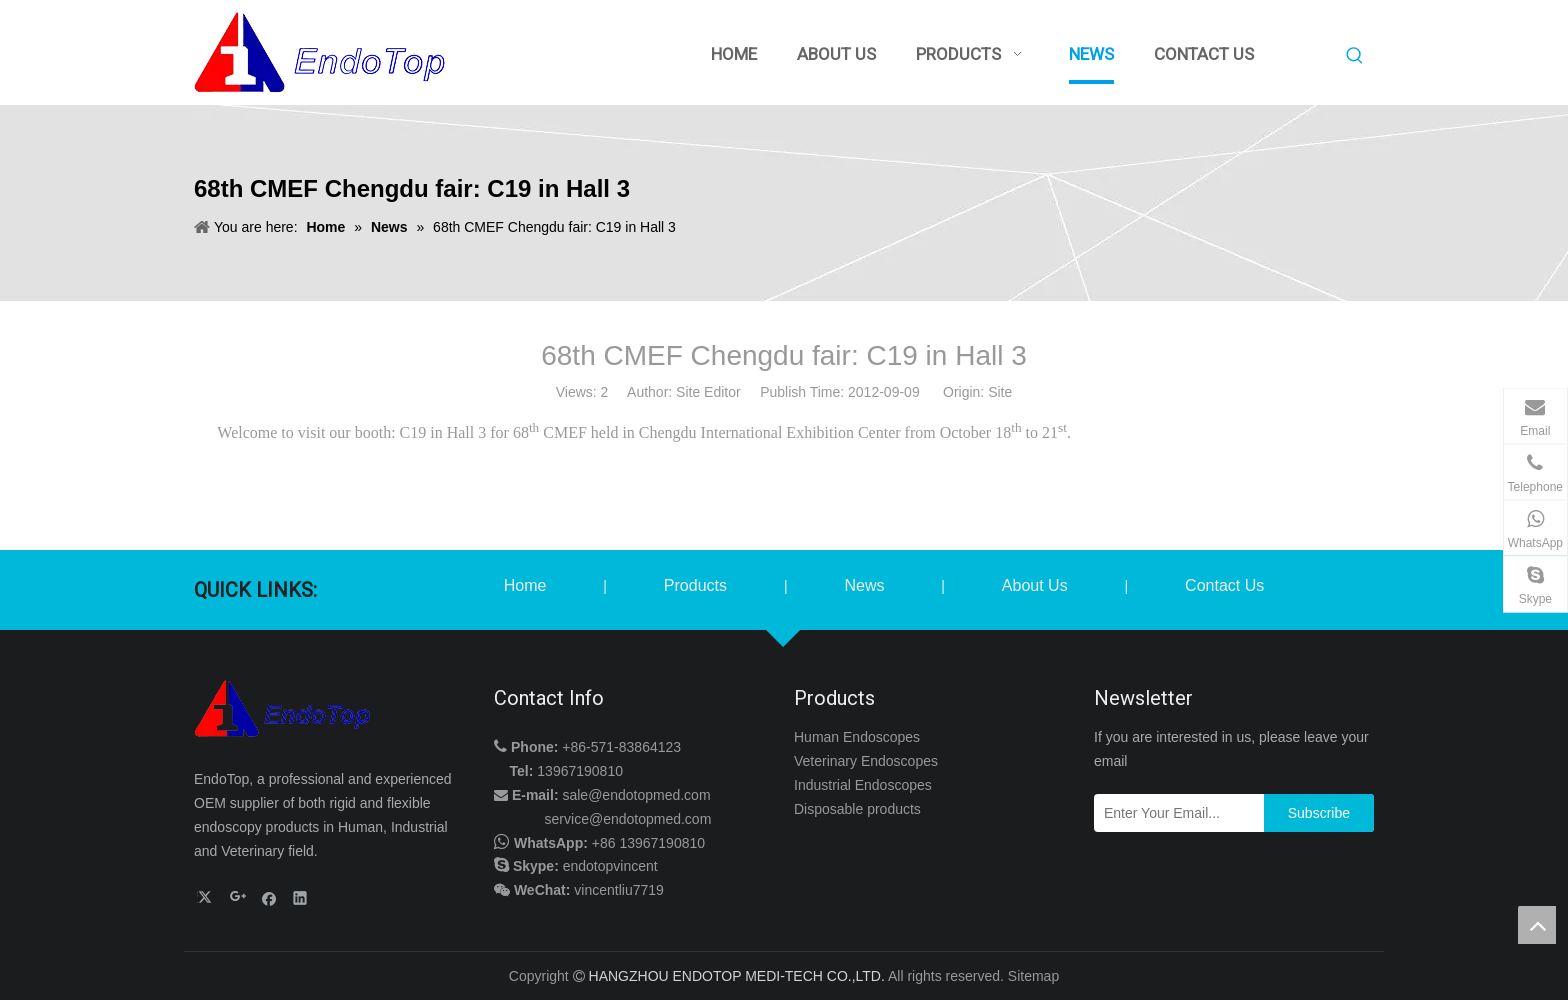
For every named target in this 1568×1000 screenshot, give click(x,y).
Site (1000, 392)
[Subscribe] (1319, 813)
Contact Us (1224, 585)
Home (525, 585)
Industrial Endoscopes (863, 785)
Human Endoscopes (857, 737)
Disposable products (857, 809)
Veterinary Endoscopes (866, 761)
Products (695, 585)
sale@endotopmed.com (636, 795)
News (864, 585)
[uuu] (284, 709)
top (1537, 925)
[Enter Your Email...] (1174, 813)
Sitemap (1033, 976)
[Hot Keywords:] (1355, 56)
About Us (1035, 585)
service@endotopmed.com (628, 819)
